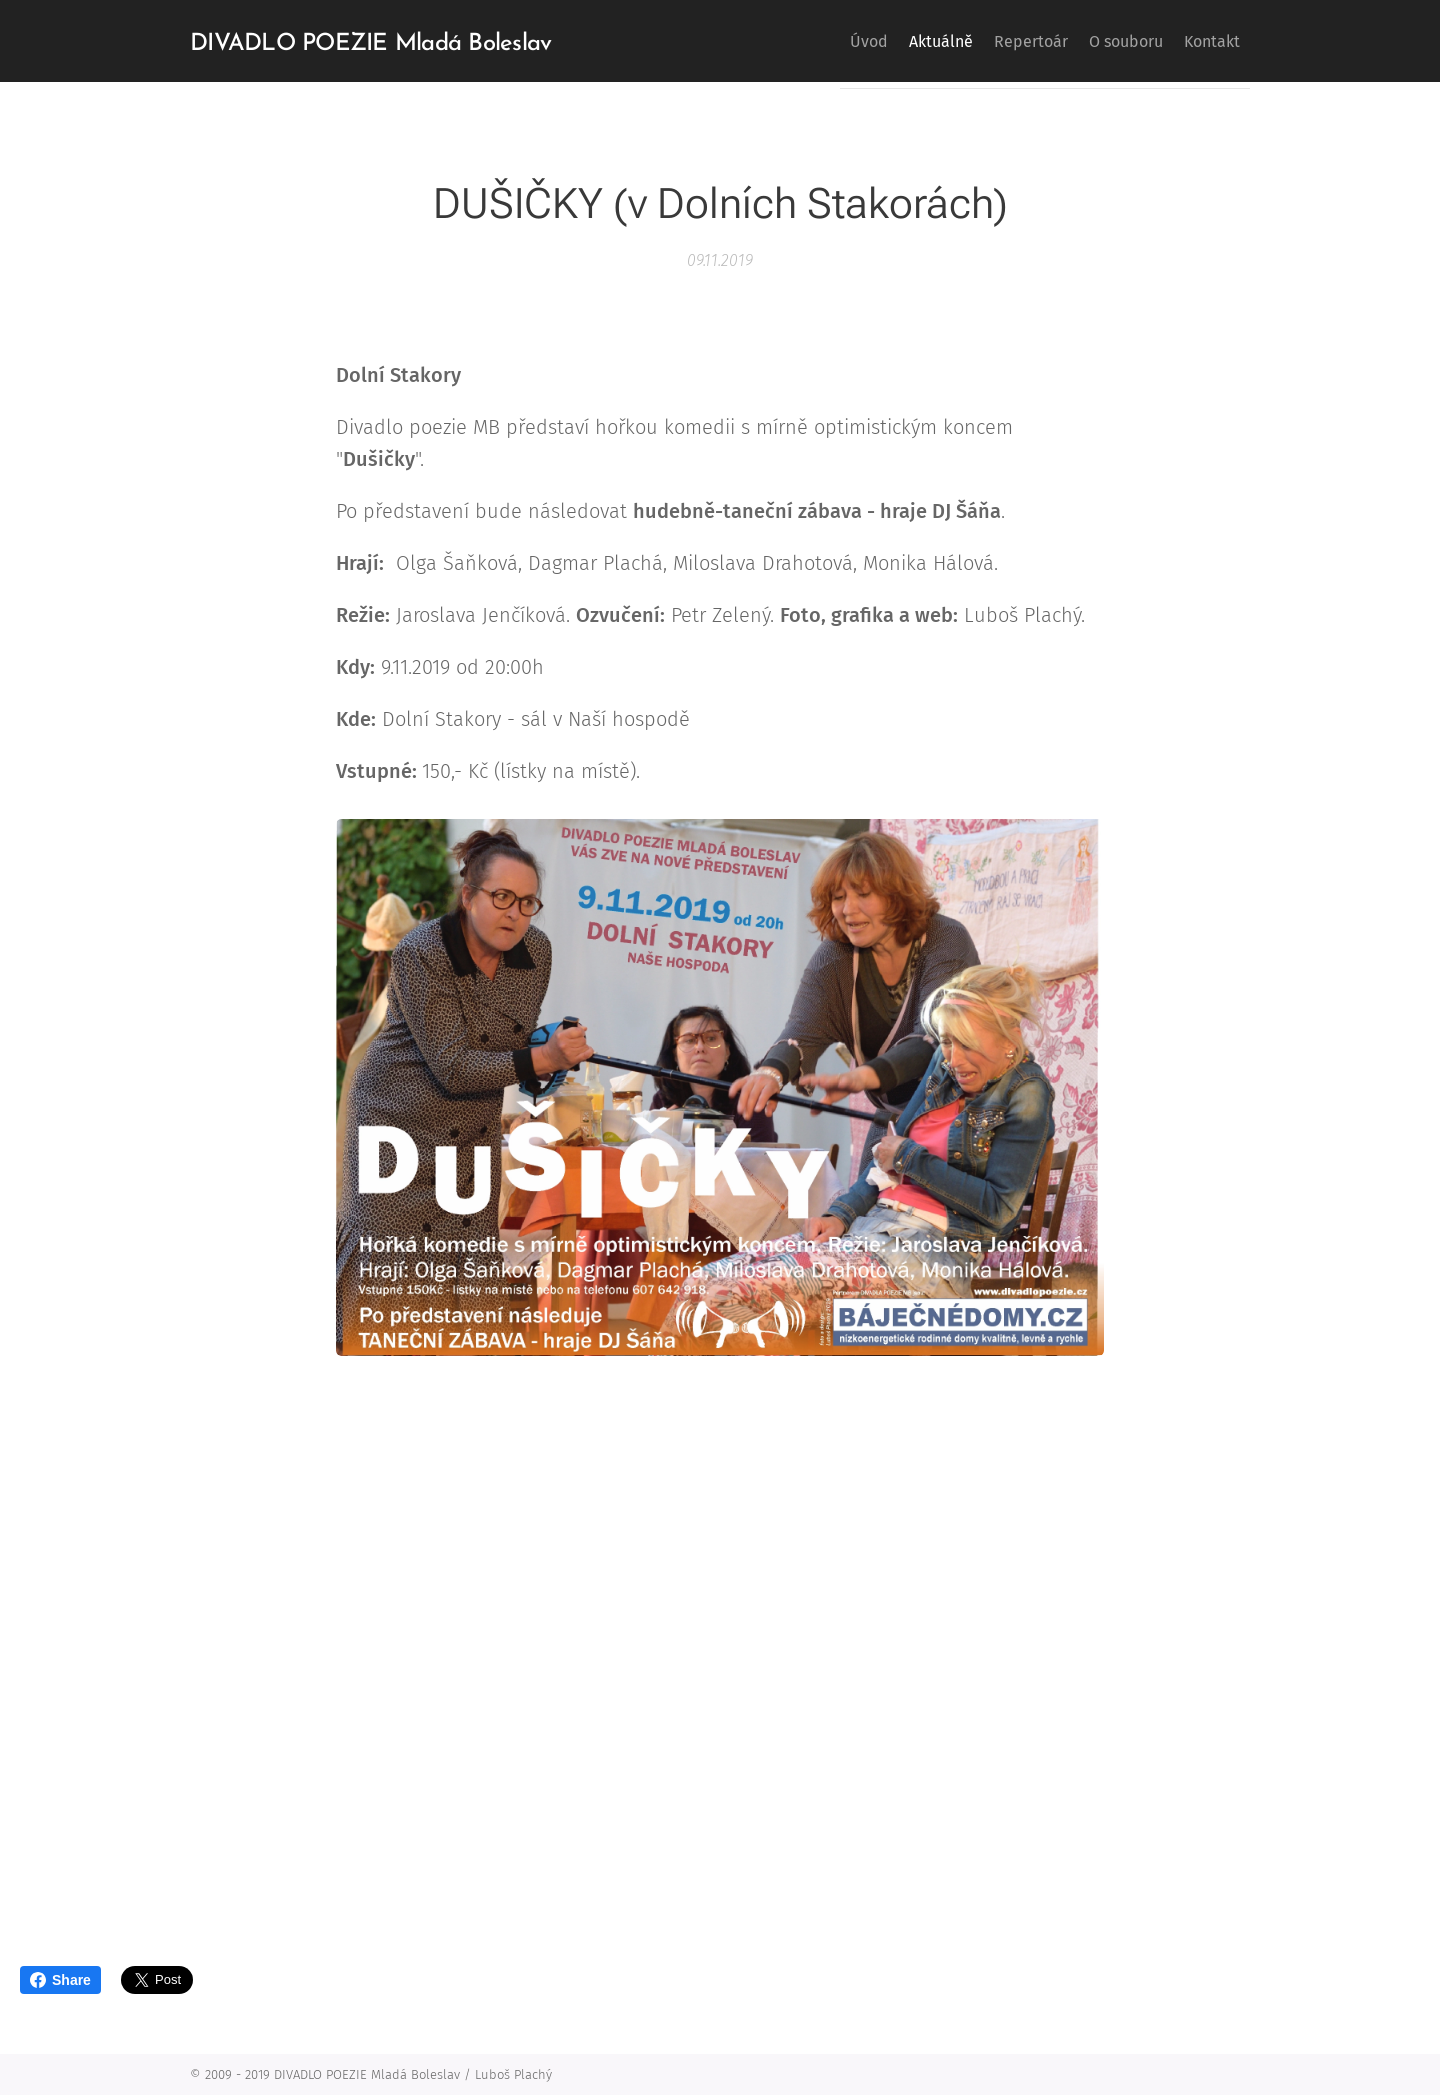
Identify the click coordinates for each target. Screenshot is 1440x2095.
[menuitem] (801, 41)
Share (60, 1980)
